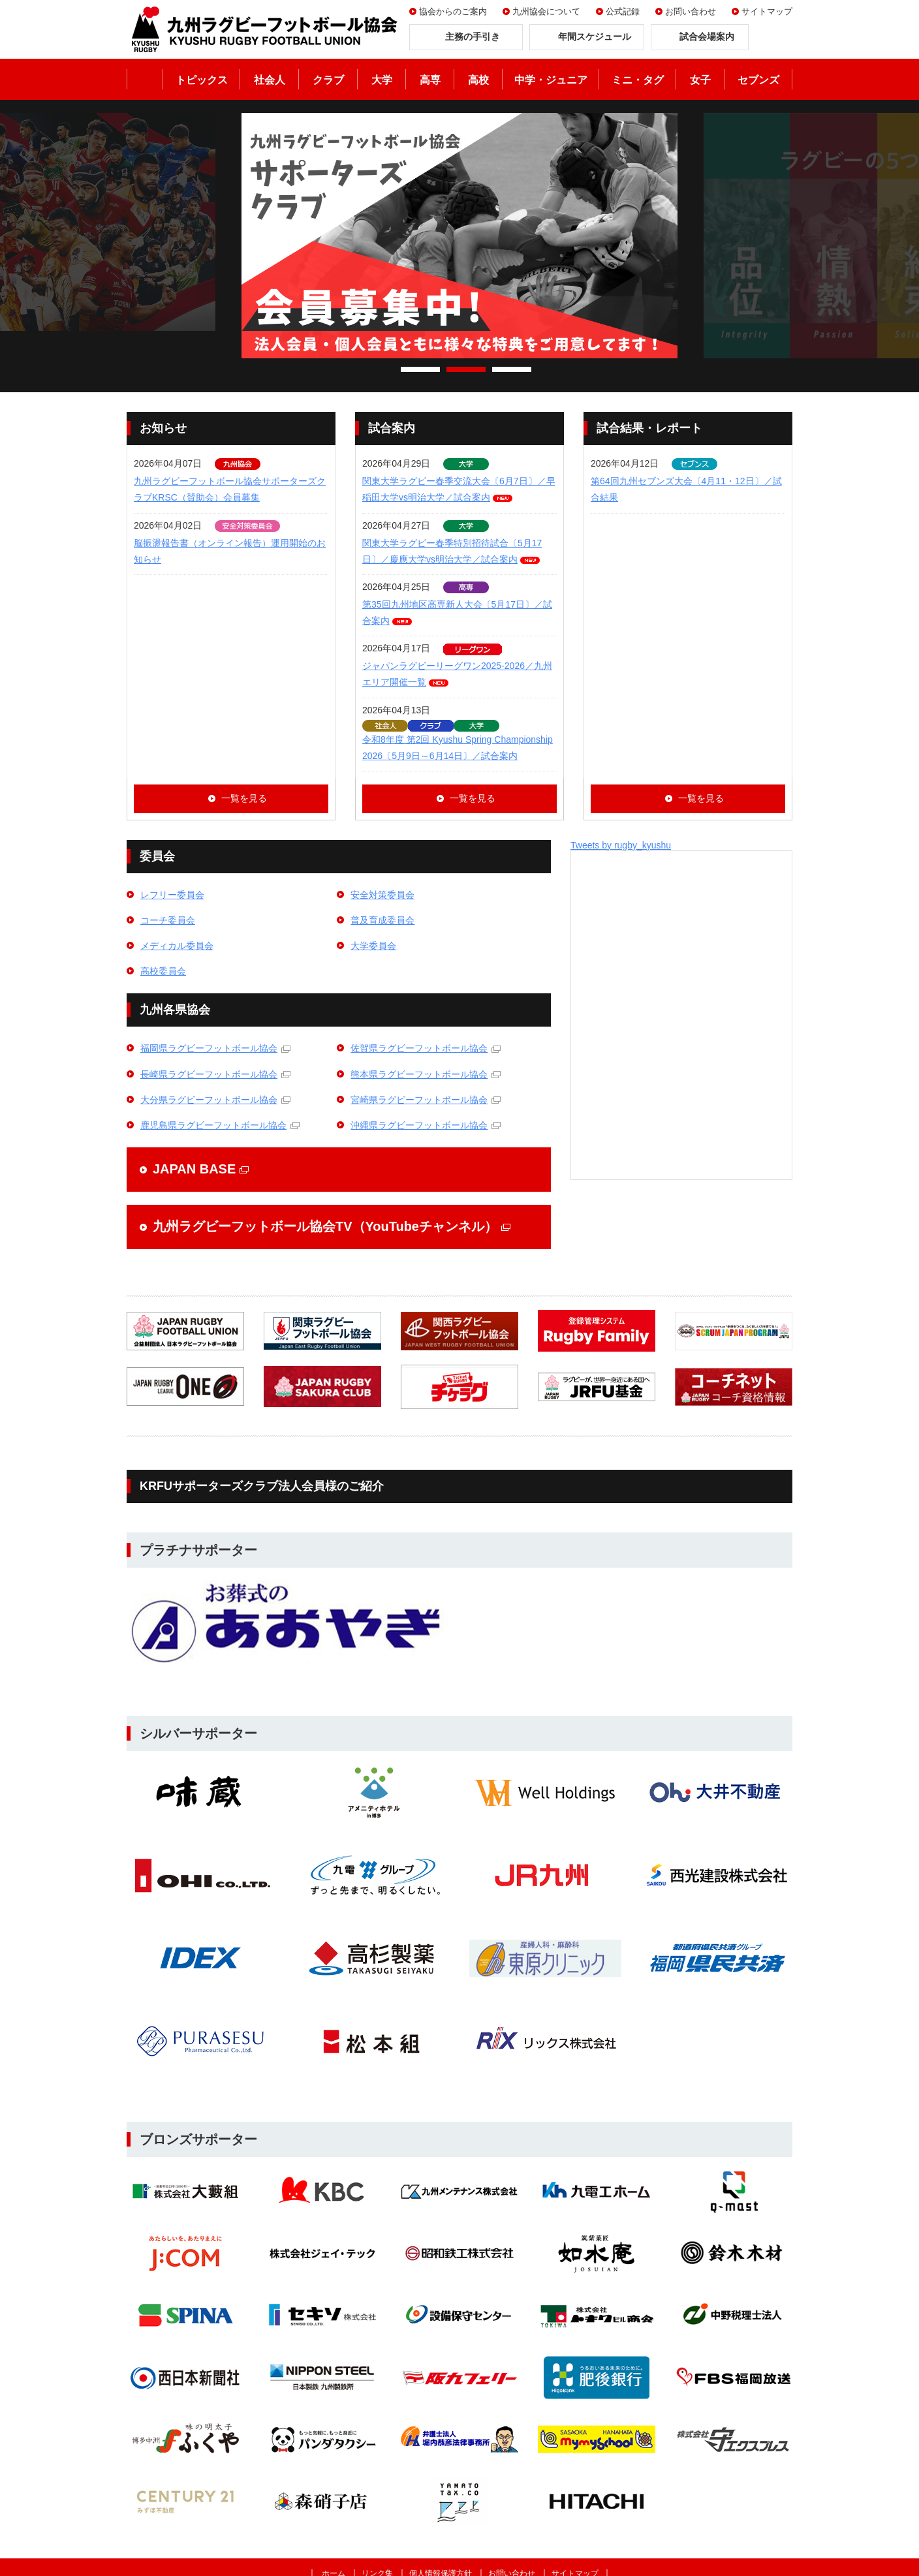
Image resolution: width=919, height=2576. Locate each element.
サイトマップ (766, 11)
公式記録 (623, 11)
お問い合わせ (690, 11)
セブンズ (758, 79)
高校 (478, 79)
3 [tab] (511, 369)
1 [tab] (420, 369)
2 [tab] (466, 369)
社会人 (269, 79)
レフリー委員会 (172, 895)
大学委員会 (373, 945)
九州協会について (546, 11)
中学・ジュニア (550, 79)
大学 (381, 79)
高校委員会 (163, 971)
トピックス (202, 79)
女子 (700, 79)
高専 (430, 79)
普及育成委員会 (382, 920)
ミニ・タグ (638, 79)
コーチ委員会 (167, 920)
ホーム (145, 79)
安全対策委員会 (382, 895)
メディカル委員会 (176, 945)
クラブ (328, 79)
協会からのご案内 (453, 11)
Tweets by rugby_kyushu (620, 845)
